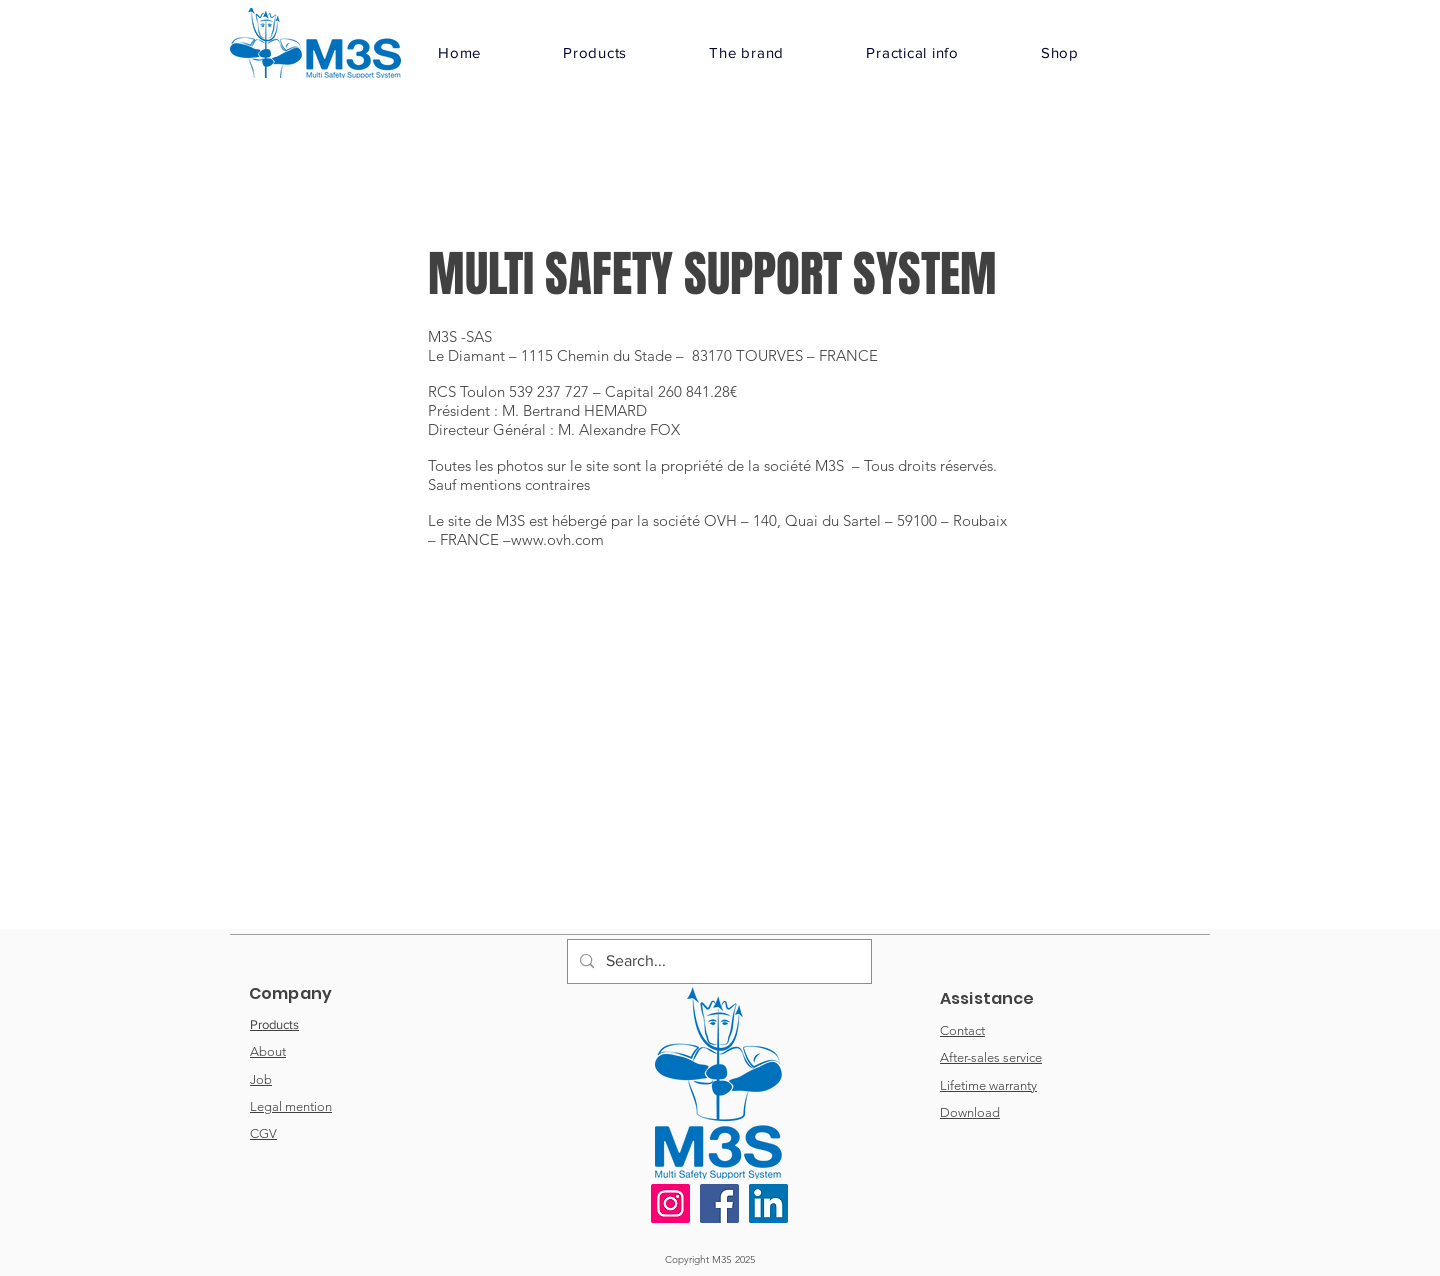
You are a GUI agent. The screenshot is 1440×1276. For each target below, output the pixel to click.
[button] (595, 52)
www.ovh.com (557, 539)
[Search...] (717, 961)
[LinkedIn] (768, 1203)
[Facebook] (719, 1203)
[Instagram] (670, 1203)
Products (274, 1024)
